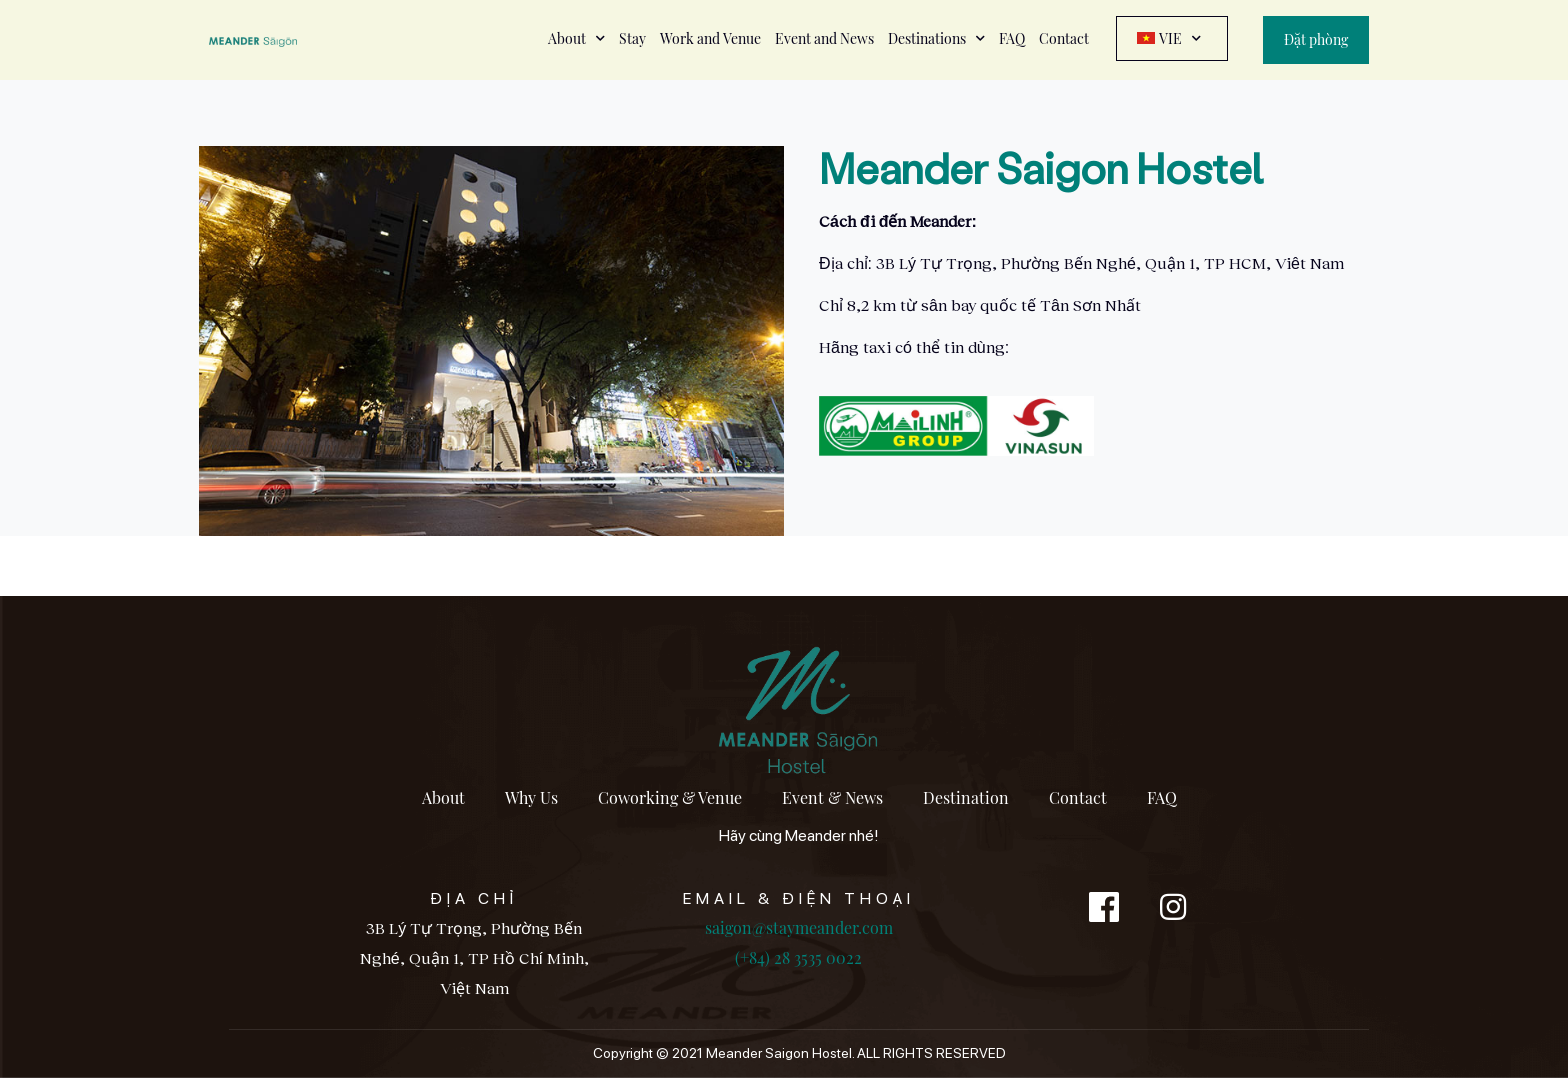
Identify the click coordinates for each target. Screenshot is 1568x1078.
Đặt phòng (1316, 39)
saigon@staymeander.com (799, 927)
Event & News (832, 797)
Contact (1064, 38)
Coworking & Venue (670, 797)
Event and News (824, 38)
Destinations (936, 38)
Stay (632, 38)
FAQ (1162, 797)
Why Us (531, 797)
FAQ (1012, 38)
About (576, 38)
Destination (966, 797)
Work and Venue (710, 38)
